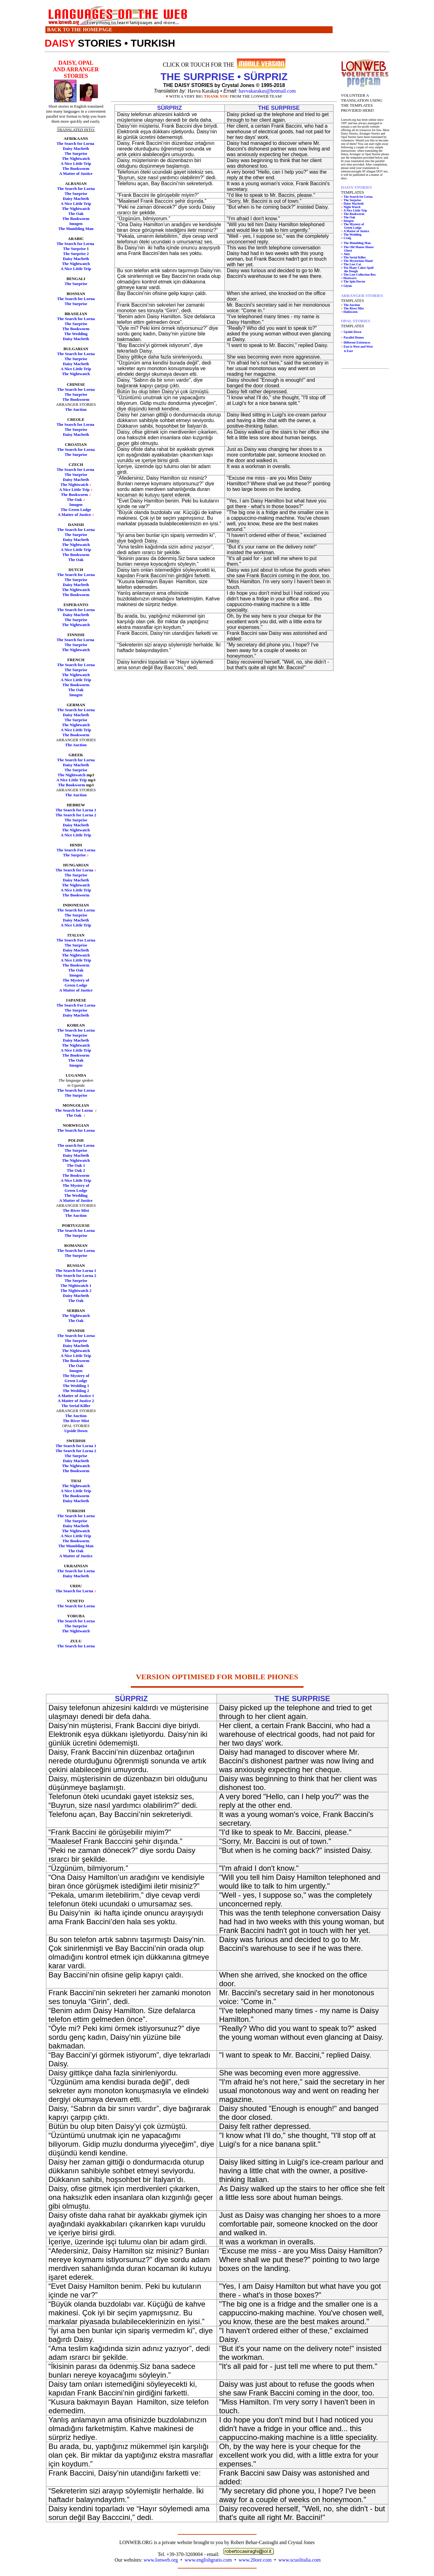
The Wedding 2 (76, 1390)
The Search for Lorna (75, 143)
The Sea (64, 1571)
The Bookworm (75, 168)
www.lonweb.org (161, 2560)
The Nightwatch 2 (75, 1290)
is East (348, 351)
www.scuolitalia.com (299, 2560)
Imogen (76, 223)
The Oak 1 (76, 1165)
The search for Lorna (75, 1145)
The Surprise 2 (76, 253)
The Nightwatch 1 (75, 1285)
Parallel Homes (354, 337)
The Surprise (75, 153)
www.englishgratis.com (208, 2560)
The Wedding (76, 333)
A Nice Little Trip (76, 163)
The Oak (76, 213)
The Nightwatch (76, 158)
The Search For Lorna (75, 850)
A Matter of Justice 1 (76, 1395)
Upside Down (75, 1430)
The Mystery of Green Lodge (76, 982)
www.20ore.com (255, 2560)
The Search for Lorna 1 (75, 810)
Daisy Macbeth (76, 148)
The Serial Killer (75, 1405)
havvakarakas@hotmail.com (267, 91)
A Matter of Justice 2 (76, 1400)
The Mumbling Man (76, 228)
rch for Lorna (83, 1571)
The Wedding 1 (76, 1385)
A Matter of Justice (75, 173)
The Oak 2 (76, 1170)
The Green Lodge (76, 509)
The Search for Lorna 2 (75, 815)
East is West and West (358, 346)
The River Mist (76, 1210)
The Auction (75, 409)
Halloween (351, 312)
